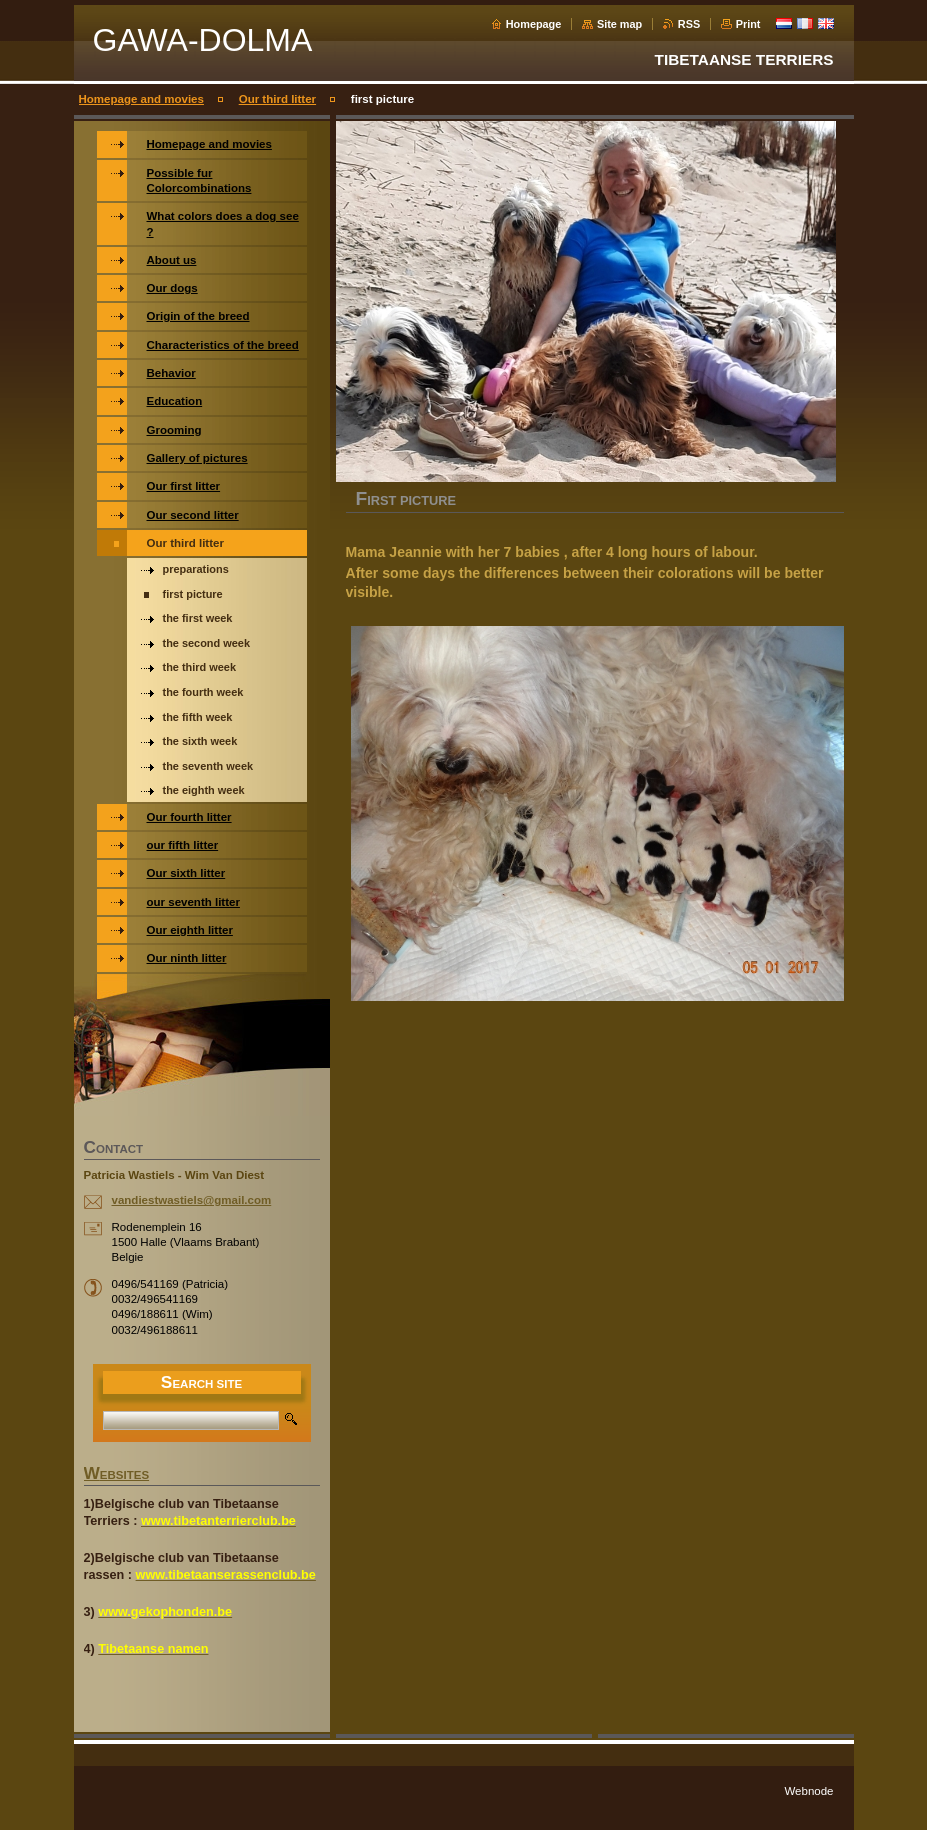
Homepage (534, 24)
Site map (619, 24)
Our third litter (277, 99)
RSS (689, 24)
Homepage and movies (141, 99)
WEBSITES (117, 1475)
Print (748, 24)
